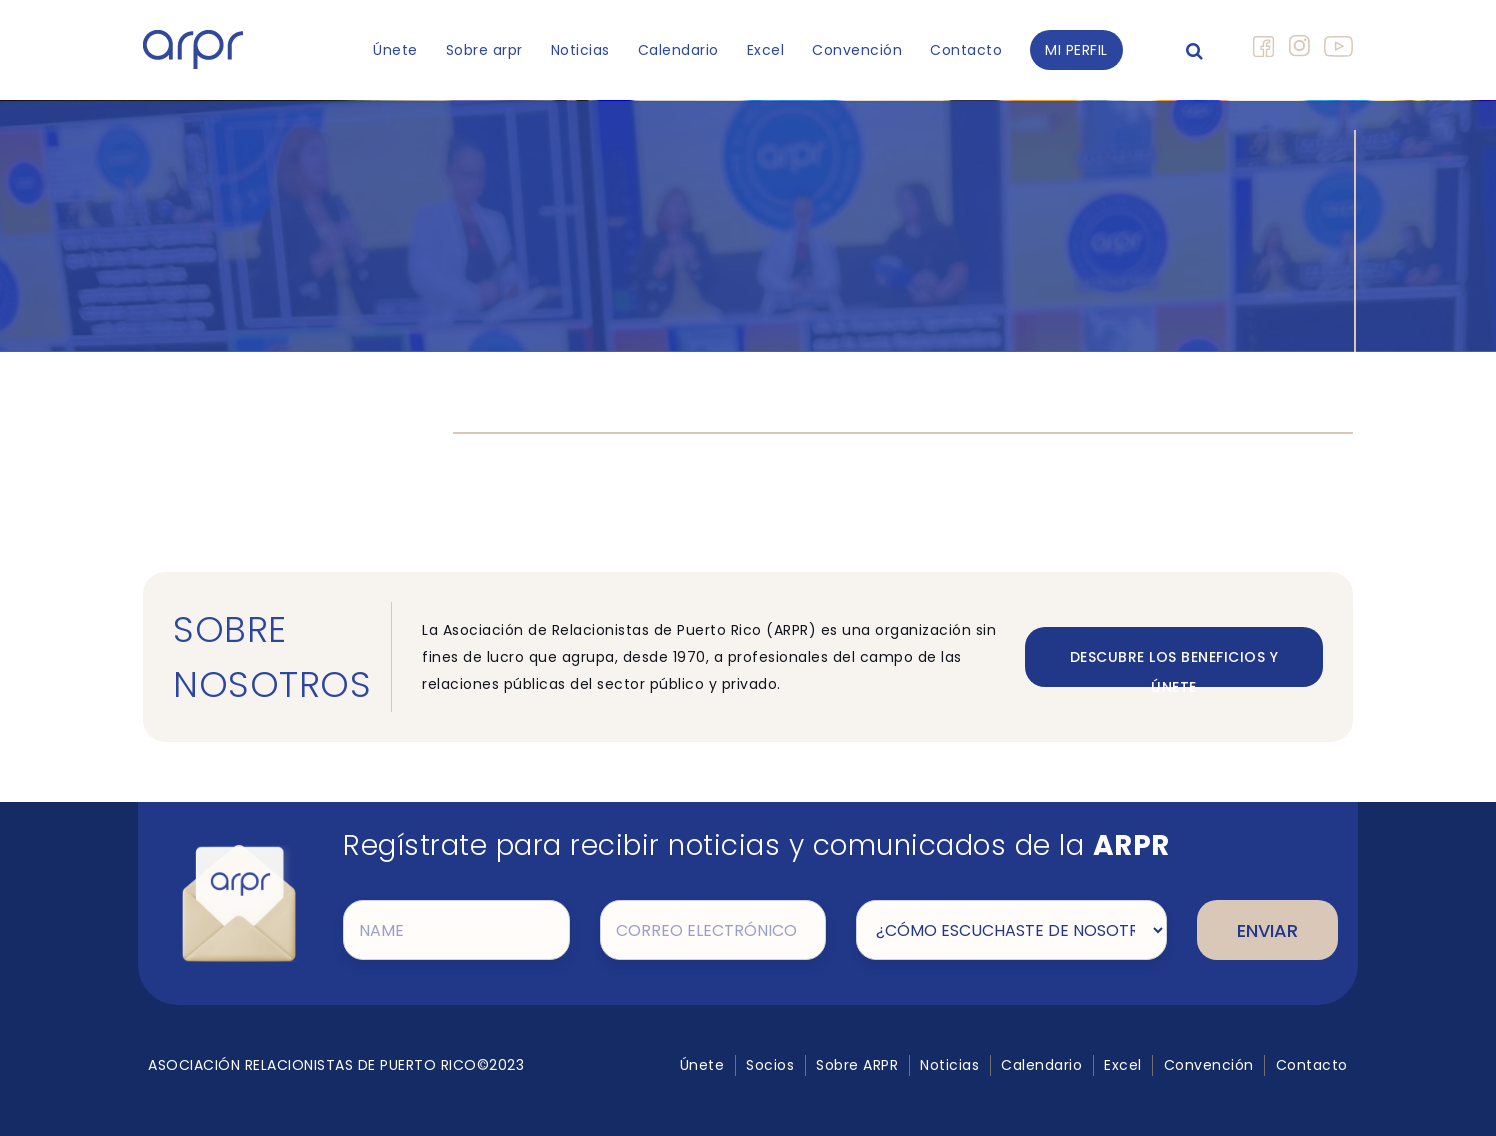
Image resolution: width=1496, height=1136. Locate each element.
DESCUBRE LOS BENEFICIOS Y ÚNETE (1174, 667)
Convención (857, 50)
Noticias (580, 50)
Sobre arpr (484, 50)
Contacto (966, 50)
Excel (766, 50)
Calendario (678, 50)
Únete (395, 50)
